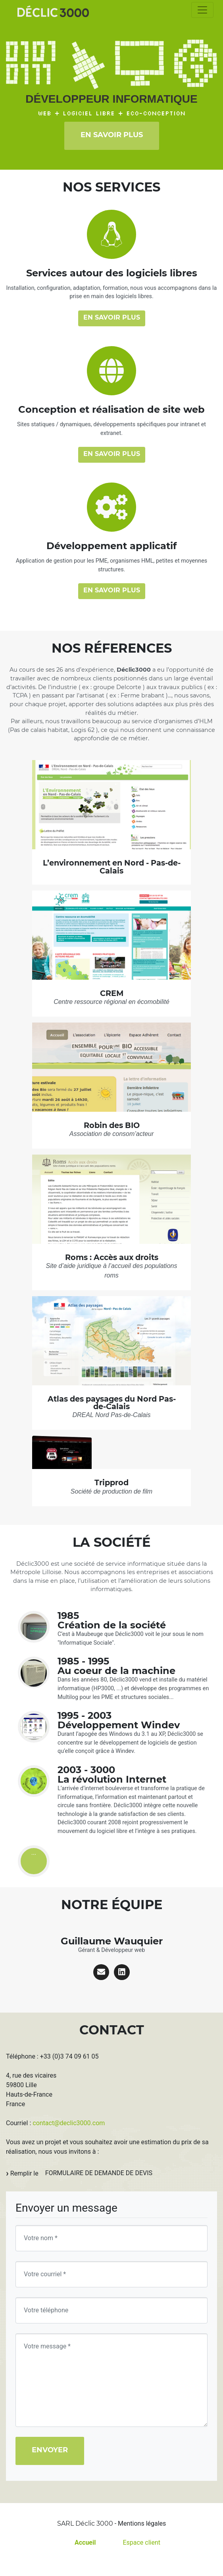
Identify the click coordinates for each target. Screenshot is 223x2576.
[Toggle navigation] (202, 10)
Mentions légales (142, 2523)
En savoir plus (112, 134)
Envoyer (50, 2450)
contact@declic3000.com (69, 2123)
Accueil (85, 2542)
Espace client (141, 2542)
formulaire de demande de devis (98, 2173)
